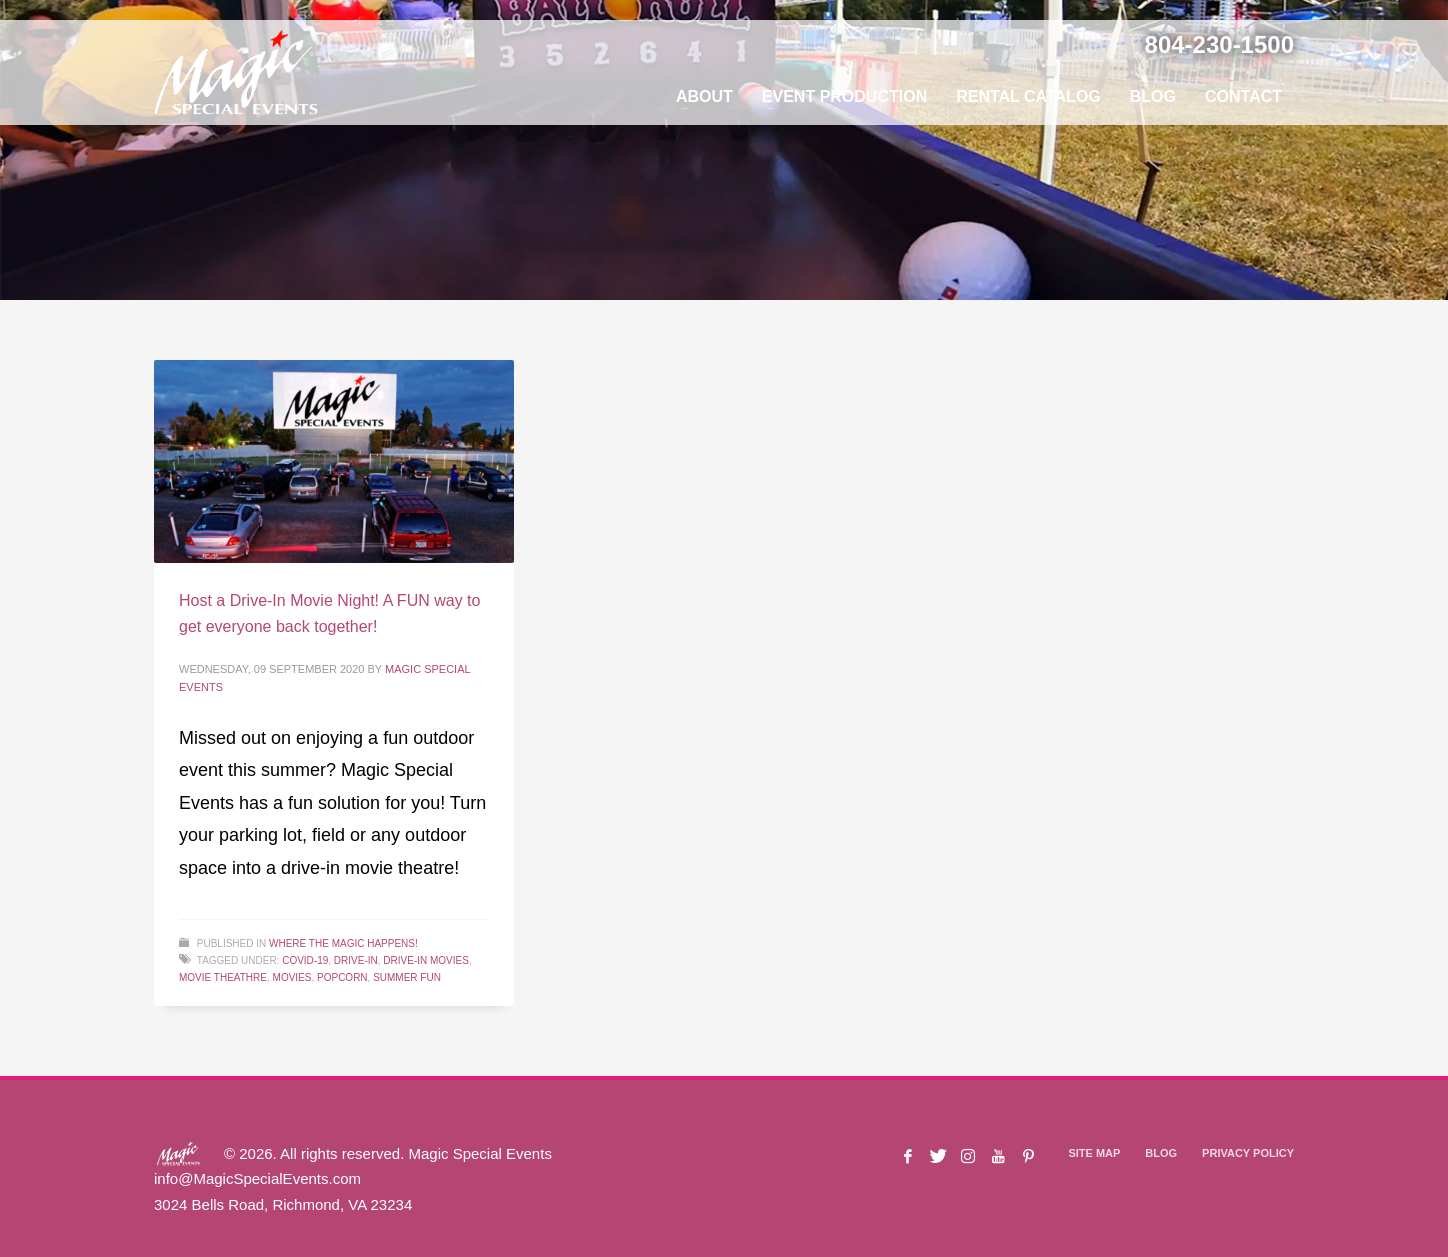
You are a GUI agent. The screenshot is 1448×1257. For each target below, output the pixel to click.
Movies (292, 977)
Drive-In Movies (426, 960)
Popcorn (342, 977)
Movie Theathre (223, 977)
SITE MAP (1094, 1153)
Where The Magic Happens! (343, 943)
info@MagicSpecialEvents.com (257, 1178)
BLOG (1161, 1153)
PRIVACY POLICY (1248, 1153)
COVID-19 (305, 960)
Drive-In (356, 960)
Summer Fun (407, 977)
